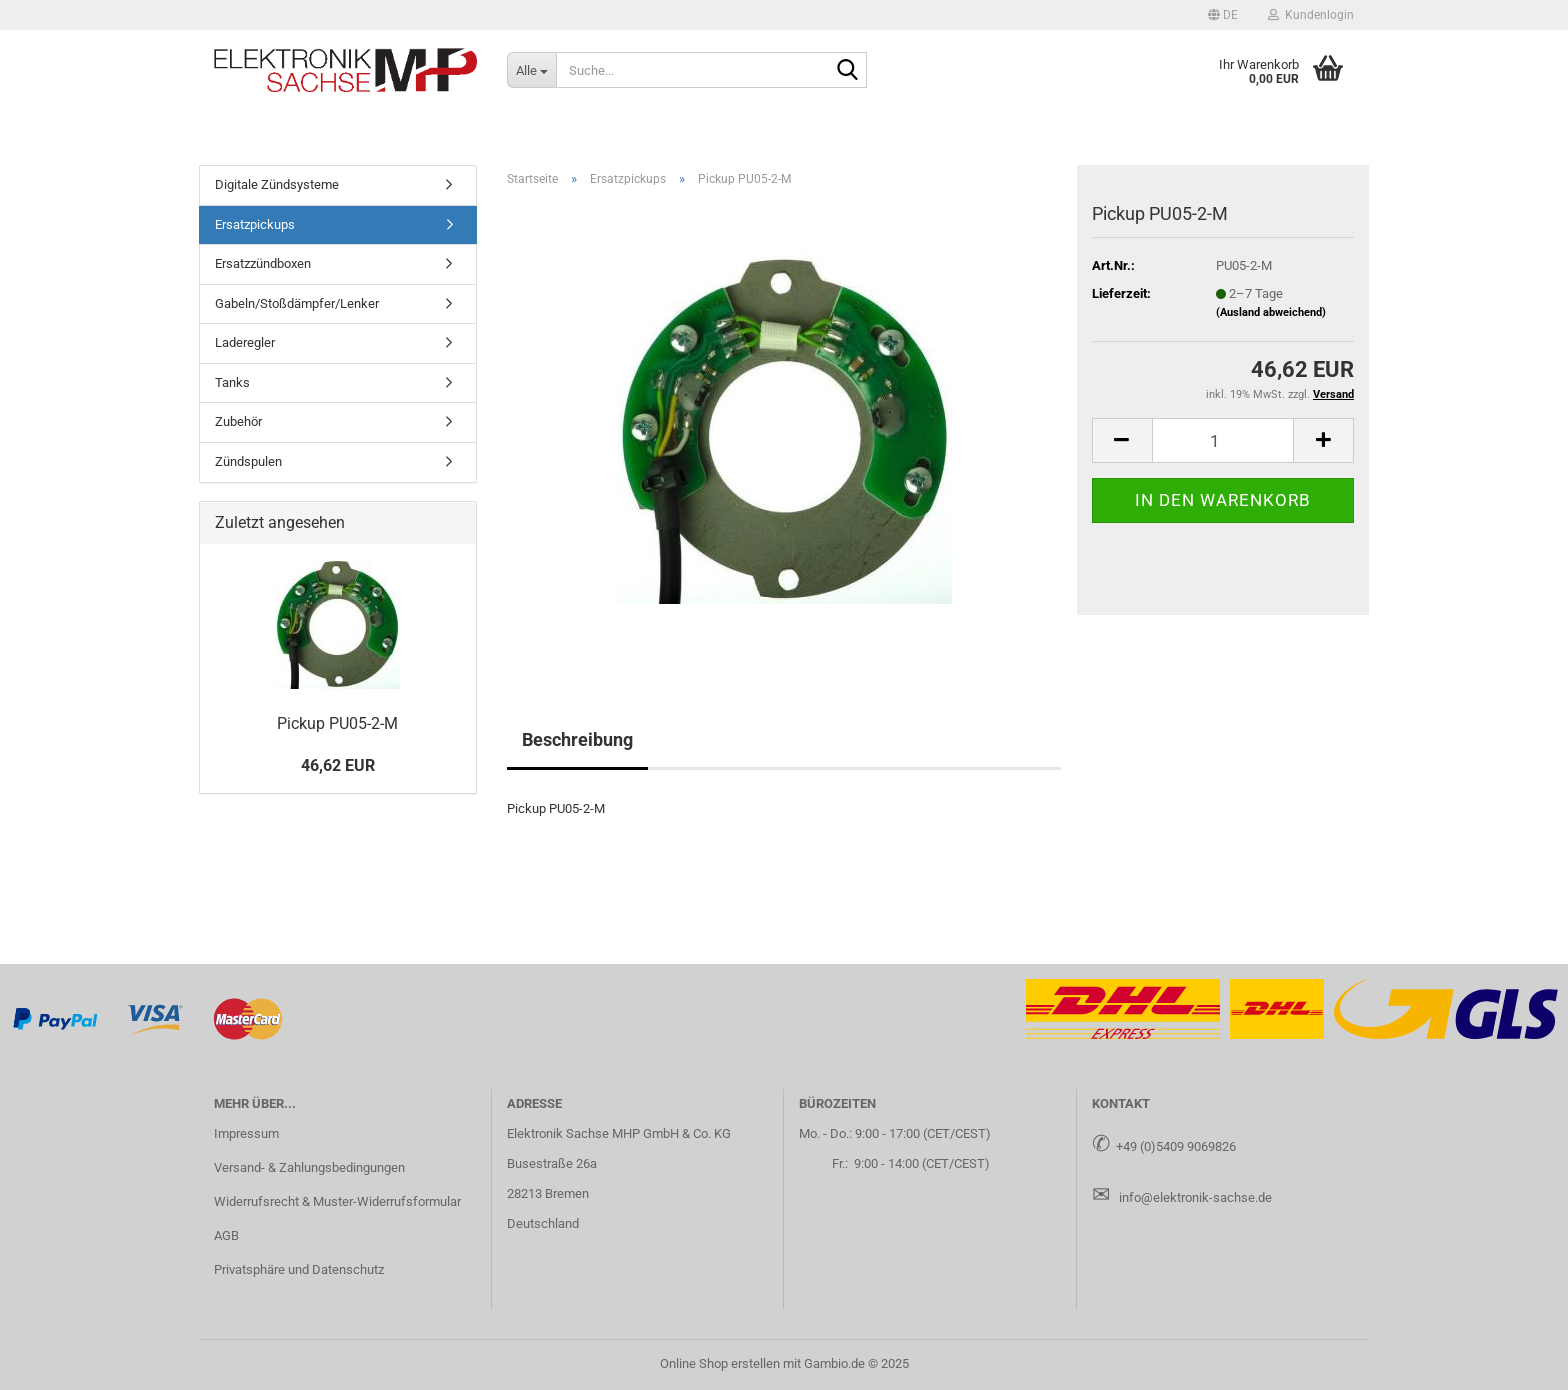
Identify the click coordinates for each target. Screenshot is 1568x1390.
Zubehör (238, 421)
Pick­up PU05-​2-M (337, 723)
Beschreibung (577, 739)
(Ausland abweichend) (1271, 312)
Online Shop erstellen (720, 1363)
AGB (226, 1235)
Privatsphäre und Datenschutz (299, 1269)
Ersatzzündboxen (263, 263)
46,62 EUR (338, 765)
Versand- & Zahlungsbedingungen (309, 1167)
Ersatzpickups (255, 224)
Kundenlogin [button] (1311, 15)
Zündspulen (248, 461)
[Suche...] (531, 70)
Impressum (246, 1133)
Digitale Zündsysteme (277, 184)
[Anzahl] (1223, 440)
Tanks (232, 382)
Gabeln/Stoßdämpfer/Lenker (297, 303)
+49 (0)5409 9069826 (1176, 1146)
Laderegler (245, 342)
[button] (1223, 15)
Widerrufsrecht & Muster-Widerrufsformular (337, 1201)
